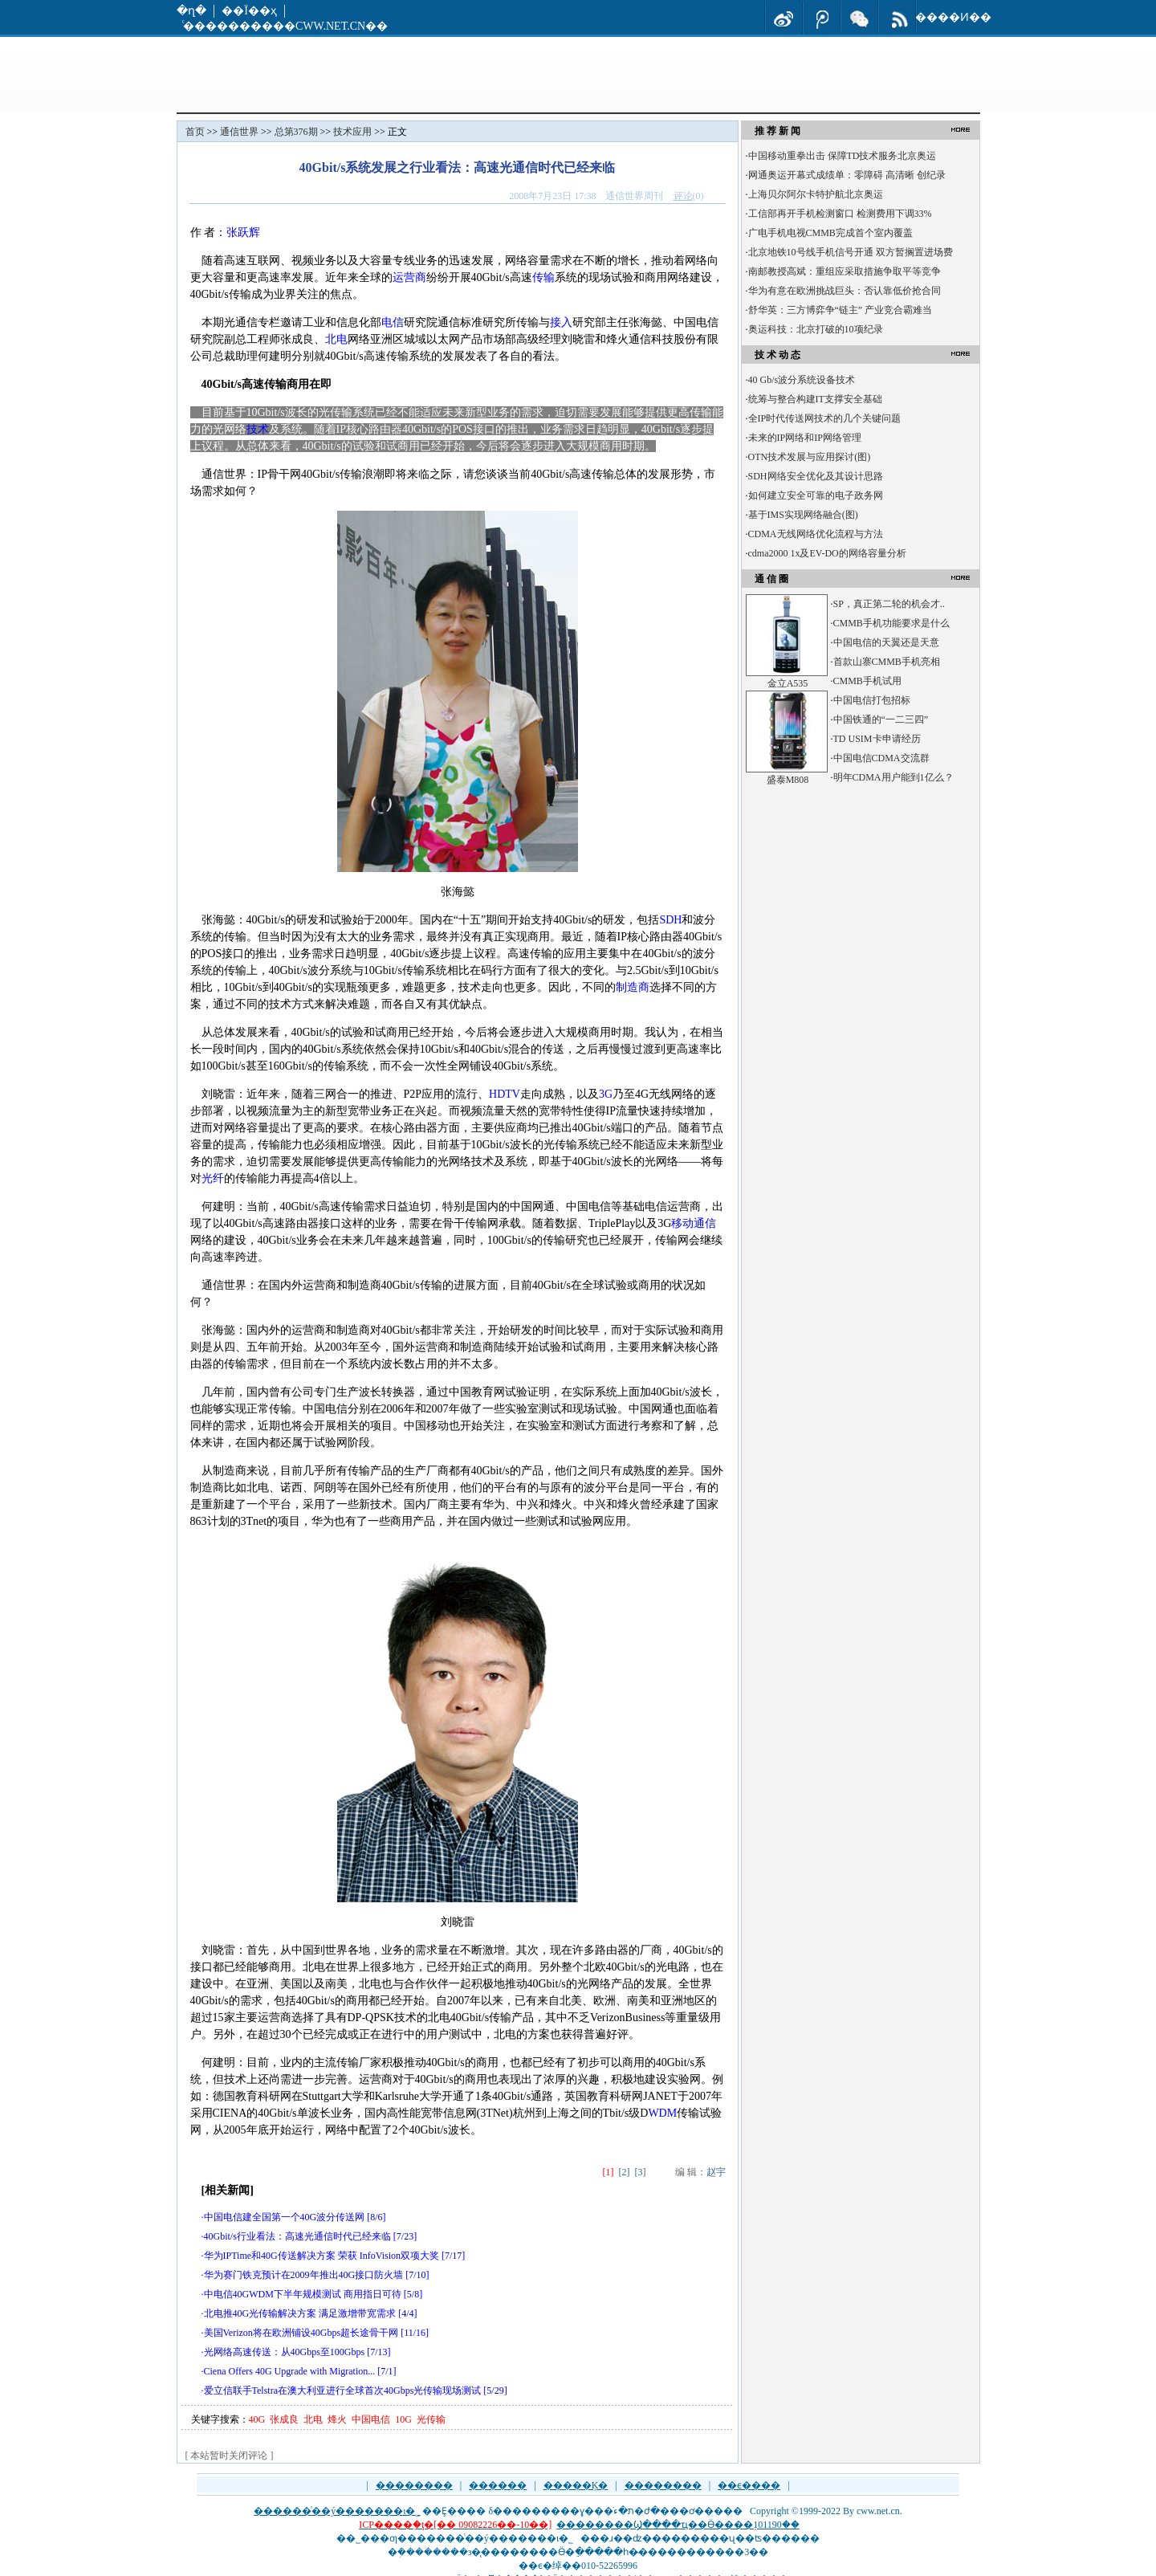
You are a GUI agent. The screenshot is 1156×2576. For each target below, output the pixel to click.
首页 (195, 131)
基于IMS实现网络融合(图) (803, 514)
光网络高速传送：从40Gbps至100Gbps (284, 2352)
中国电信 (371, 2419)
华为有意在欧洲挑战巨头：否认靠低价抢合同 (844, 290)
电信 (392, 322)
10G (403, 2419)
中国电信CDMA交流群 (881, 758)
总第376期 (296, 131)
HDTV (504, 1094)
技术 (257, 429)
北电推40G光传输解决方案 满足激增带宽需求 (300, 2313)
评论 (683, 196)
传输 (543, 277)
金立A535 (787, 683)
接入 (561, 322)
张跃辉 (243, 232)
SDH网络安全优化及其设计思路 (815, 476)
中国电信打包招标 (871, 700)
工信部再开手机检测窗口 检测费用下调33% (840, 213)
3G (606, 1094)
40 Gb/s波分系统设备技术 (802, 379)
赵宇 (716, 2172)
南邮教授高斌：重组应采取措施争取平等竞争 (844, 271)
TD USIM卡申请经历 (877, 738)
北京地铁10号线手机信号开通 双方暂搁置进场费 (850, 252)
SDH (670, 920)
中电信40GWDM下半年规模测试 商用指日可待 (302, 2294)
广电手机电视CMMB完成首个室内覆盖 (830, 232)
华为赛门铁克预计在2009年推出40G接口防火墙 (304, 2274)
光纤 (212, 1178)
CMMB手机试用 (867, 681)
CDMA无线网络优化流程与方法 (815, 534)
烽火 (337, 2419)
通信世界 (239, 131)
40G (257, 2419)
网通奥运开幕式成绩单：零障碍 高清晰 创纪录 (847, 175)
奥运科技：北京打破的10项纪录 (815, 329)
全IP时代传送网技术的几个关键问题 (825, 418)
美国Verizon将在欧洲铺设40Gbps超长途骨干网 (301, 2332)
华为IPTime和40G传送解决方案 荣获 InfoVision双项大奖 (322, 2255)
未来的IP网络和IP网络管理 (804, 437)
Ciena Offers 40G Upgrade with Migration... (290, 2371)
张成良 (284, 2419)
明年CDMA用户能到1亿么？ (893, 777)
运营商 (409, 277)
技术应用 (352, 131)
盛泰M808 (788, 779)
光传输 (431, 2419)
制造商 (632, 987)
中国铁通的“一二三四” (881, 719)
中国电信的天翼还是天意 (886, 642)
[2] (624, 2172)
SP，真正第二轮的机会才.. (889, 603)
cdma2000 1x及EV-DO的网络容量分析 (827, 553)
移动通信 (693, 1223)
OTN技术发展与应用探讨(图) (809, 457)
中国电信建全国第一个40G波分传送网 (284, 2217)
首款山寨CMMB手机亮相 (886, 661)
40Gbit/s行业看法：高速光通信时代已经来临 (297, 2236)
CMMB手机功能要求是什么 (891, 623)
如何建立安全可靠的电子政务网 (815, 495)
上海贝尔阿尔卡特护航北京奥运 (815, 194)
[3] (640, 2172)
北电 (336, 339)
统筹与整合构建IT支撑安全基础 (815, 399)
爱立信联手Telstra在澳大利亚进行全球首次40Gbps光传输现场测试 (343, 2390)
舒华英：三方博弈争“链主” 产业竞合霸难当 (840, 310)
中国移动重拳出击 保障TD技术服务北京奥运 (842, 155)
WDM (662, 2113)
